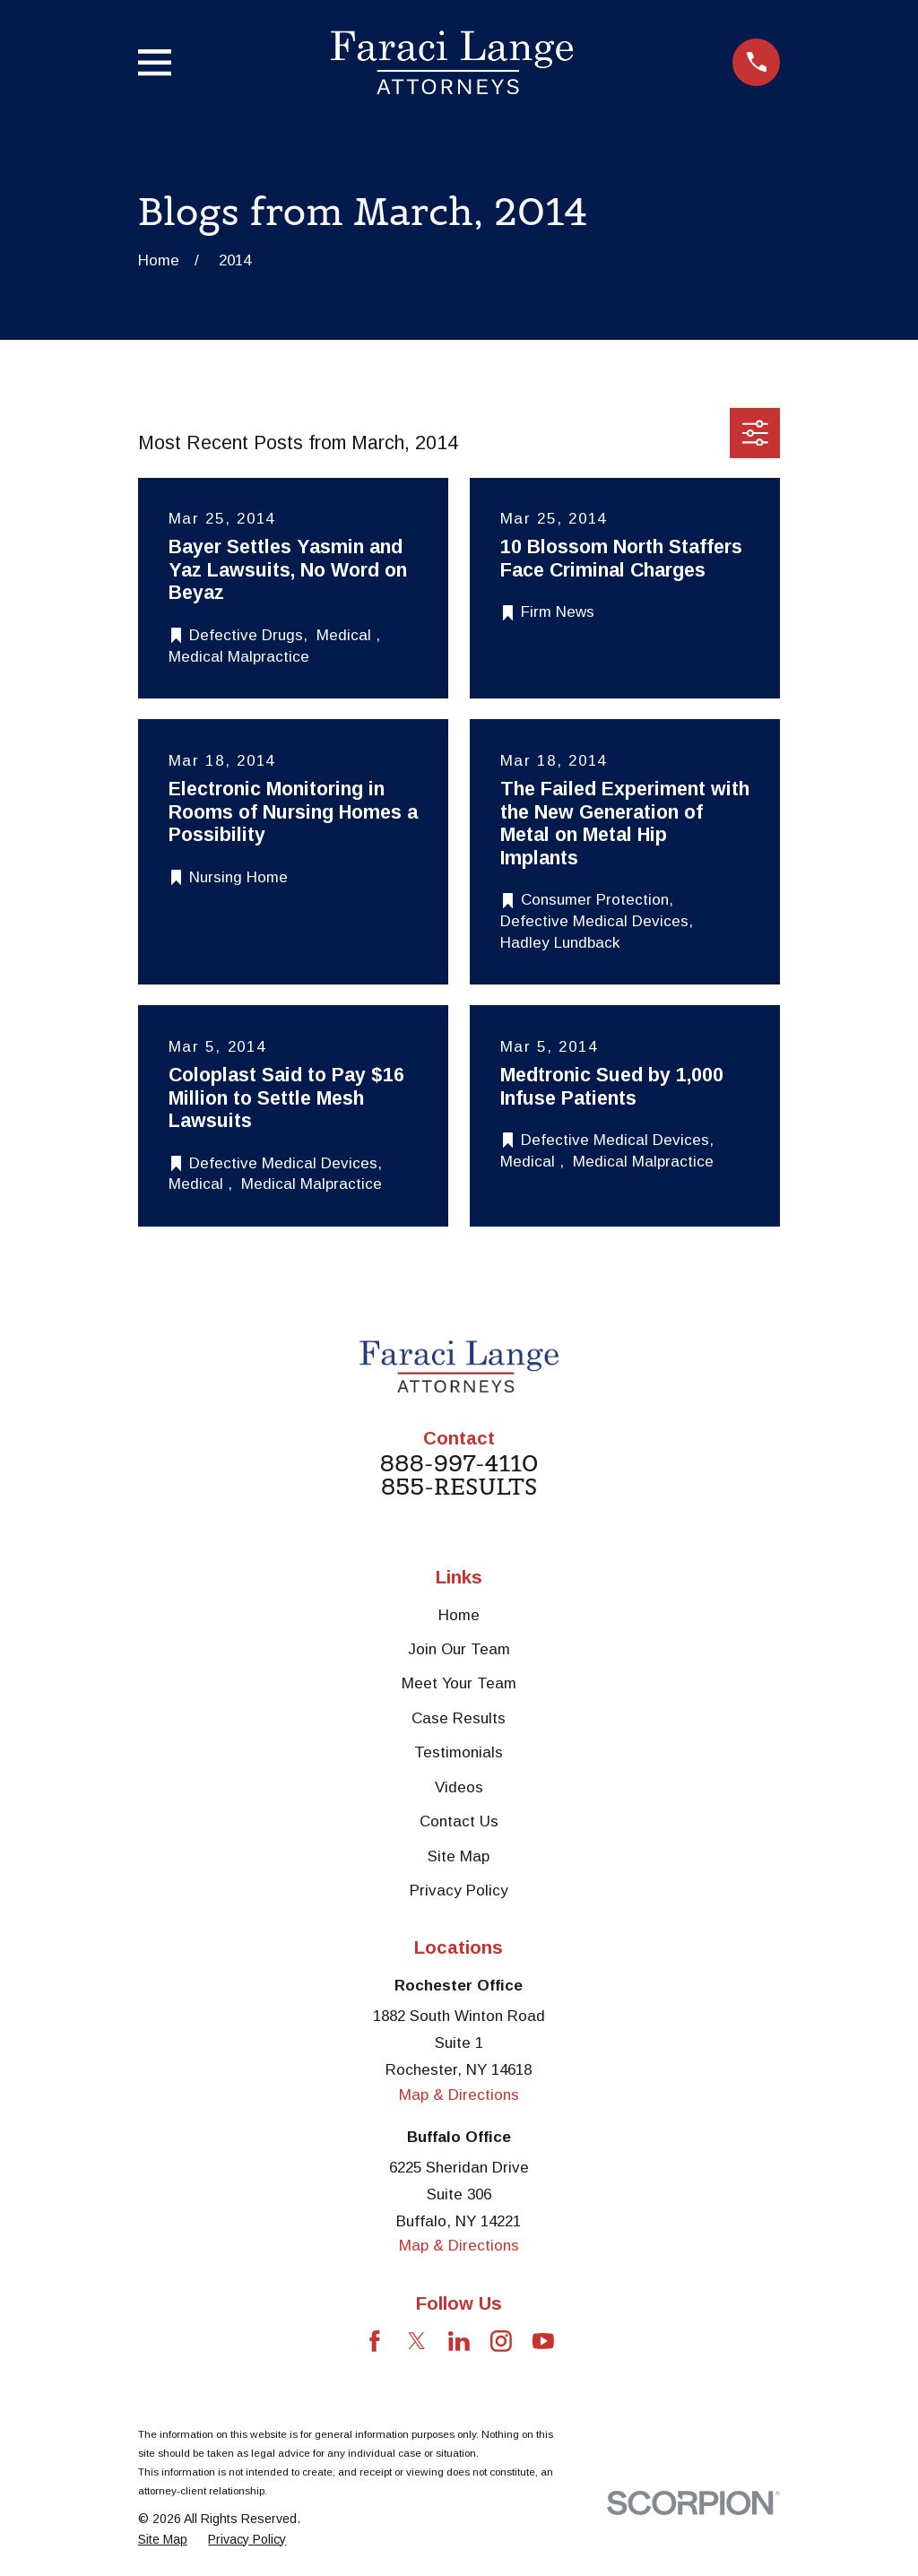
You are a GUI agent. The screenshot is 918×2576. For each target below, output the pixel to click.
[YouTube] (543, 2341)
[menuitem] (162, 2540)
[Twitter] (417, 2341)
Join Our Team (459, 1649)
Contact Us (459, 1821)
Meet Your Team (459, 1683)
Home (459, 1615)
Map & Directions (459, 2094)
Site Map (458, 1856)
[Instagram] (501, 2341)
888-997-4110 (458, 1464)
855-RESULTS (459, 1487)
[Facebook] (374, 2341)
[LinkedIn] (459, 2341)
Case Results (458, 1718)
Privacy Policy (459, 1890)
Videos (459, 1787)
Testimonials (458, 1752)
